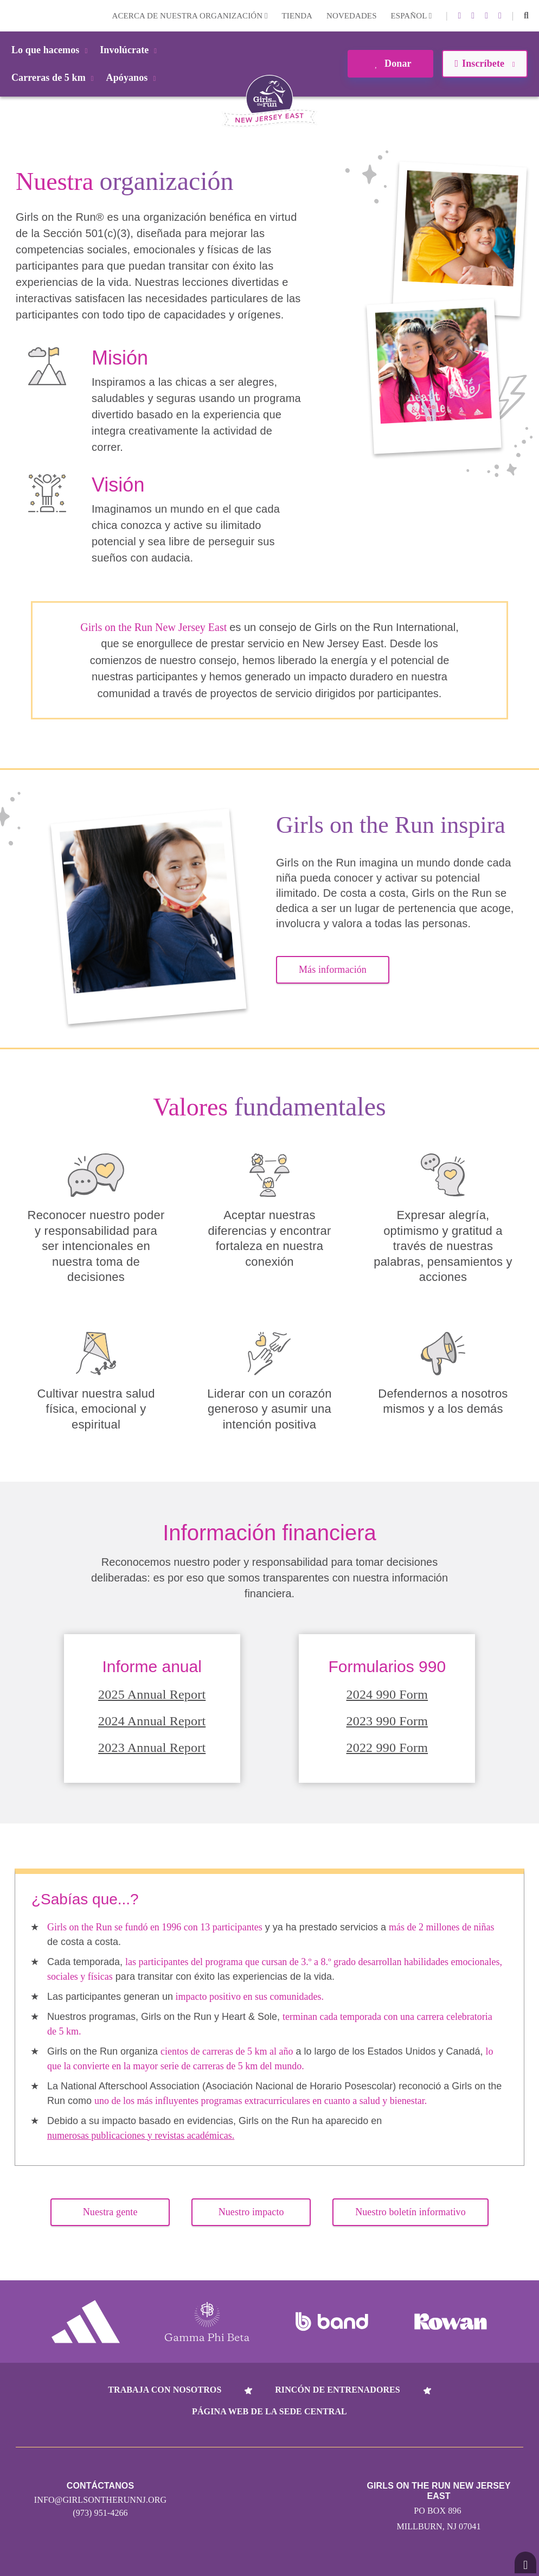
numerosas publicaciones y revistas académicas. (140, 2135)
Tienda (297, 15)
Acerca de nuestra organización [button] (190, 15)
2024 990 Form (387, 1694)
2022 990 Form (387, 1747)
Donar (390, 63)
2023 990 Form (387, 1721)
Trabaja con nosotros (164, 2389)
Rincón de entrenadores (337, 2389)
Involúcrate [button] (130, 49)
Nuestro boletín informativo (410, 2212)
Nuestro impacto (251, 2212)
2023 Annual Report (152, 1747)
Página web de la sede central (269, 2411)
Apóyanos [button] (133, 77)
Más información (333, 969)
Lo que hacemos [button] (51, 49)
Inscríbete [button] (484, 63)
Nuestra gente (110, 2212)
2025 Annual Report (152, 1694)
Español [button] (411, 15)
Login (10, 15)
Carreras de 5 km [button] (54, 77)
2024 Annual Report (152, 1721)
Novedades (351, 15)
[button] (526, 15)
